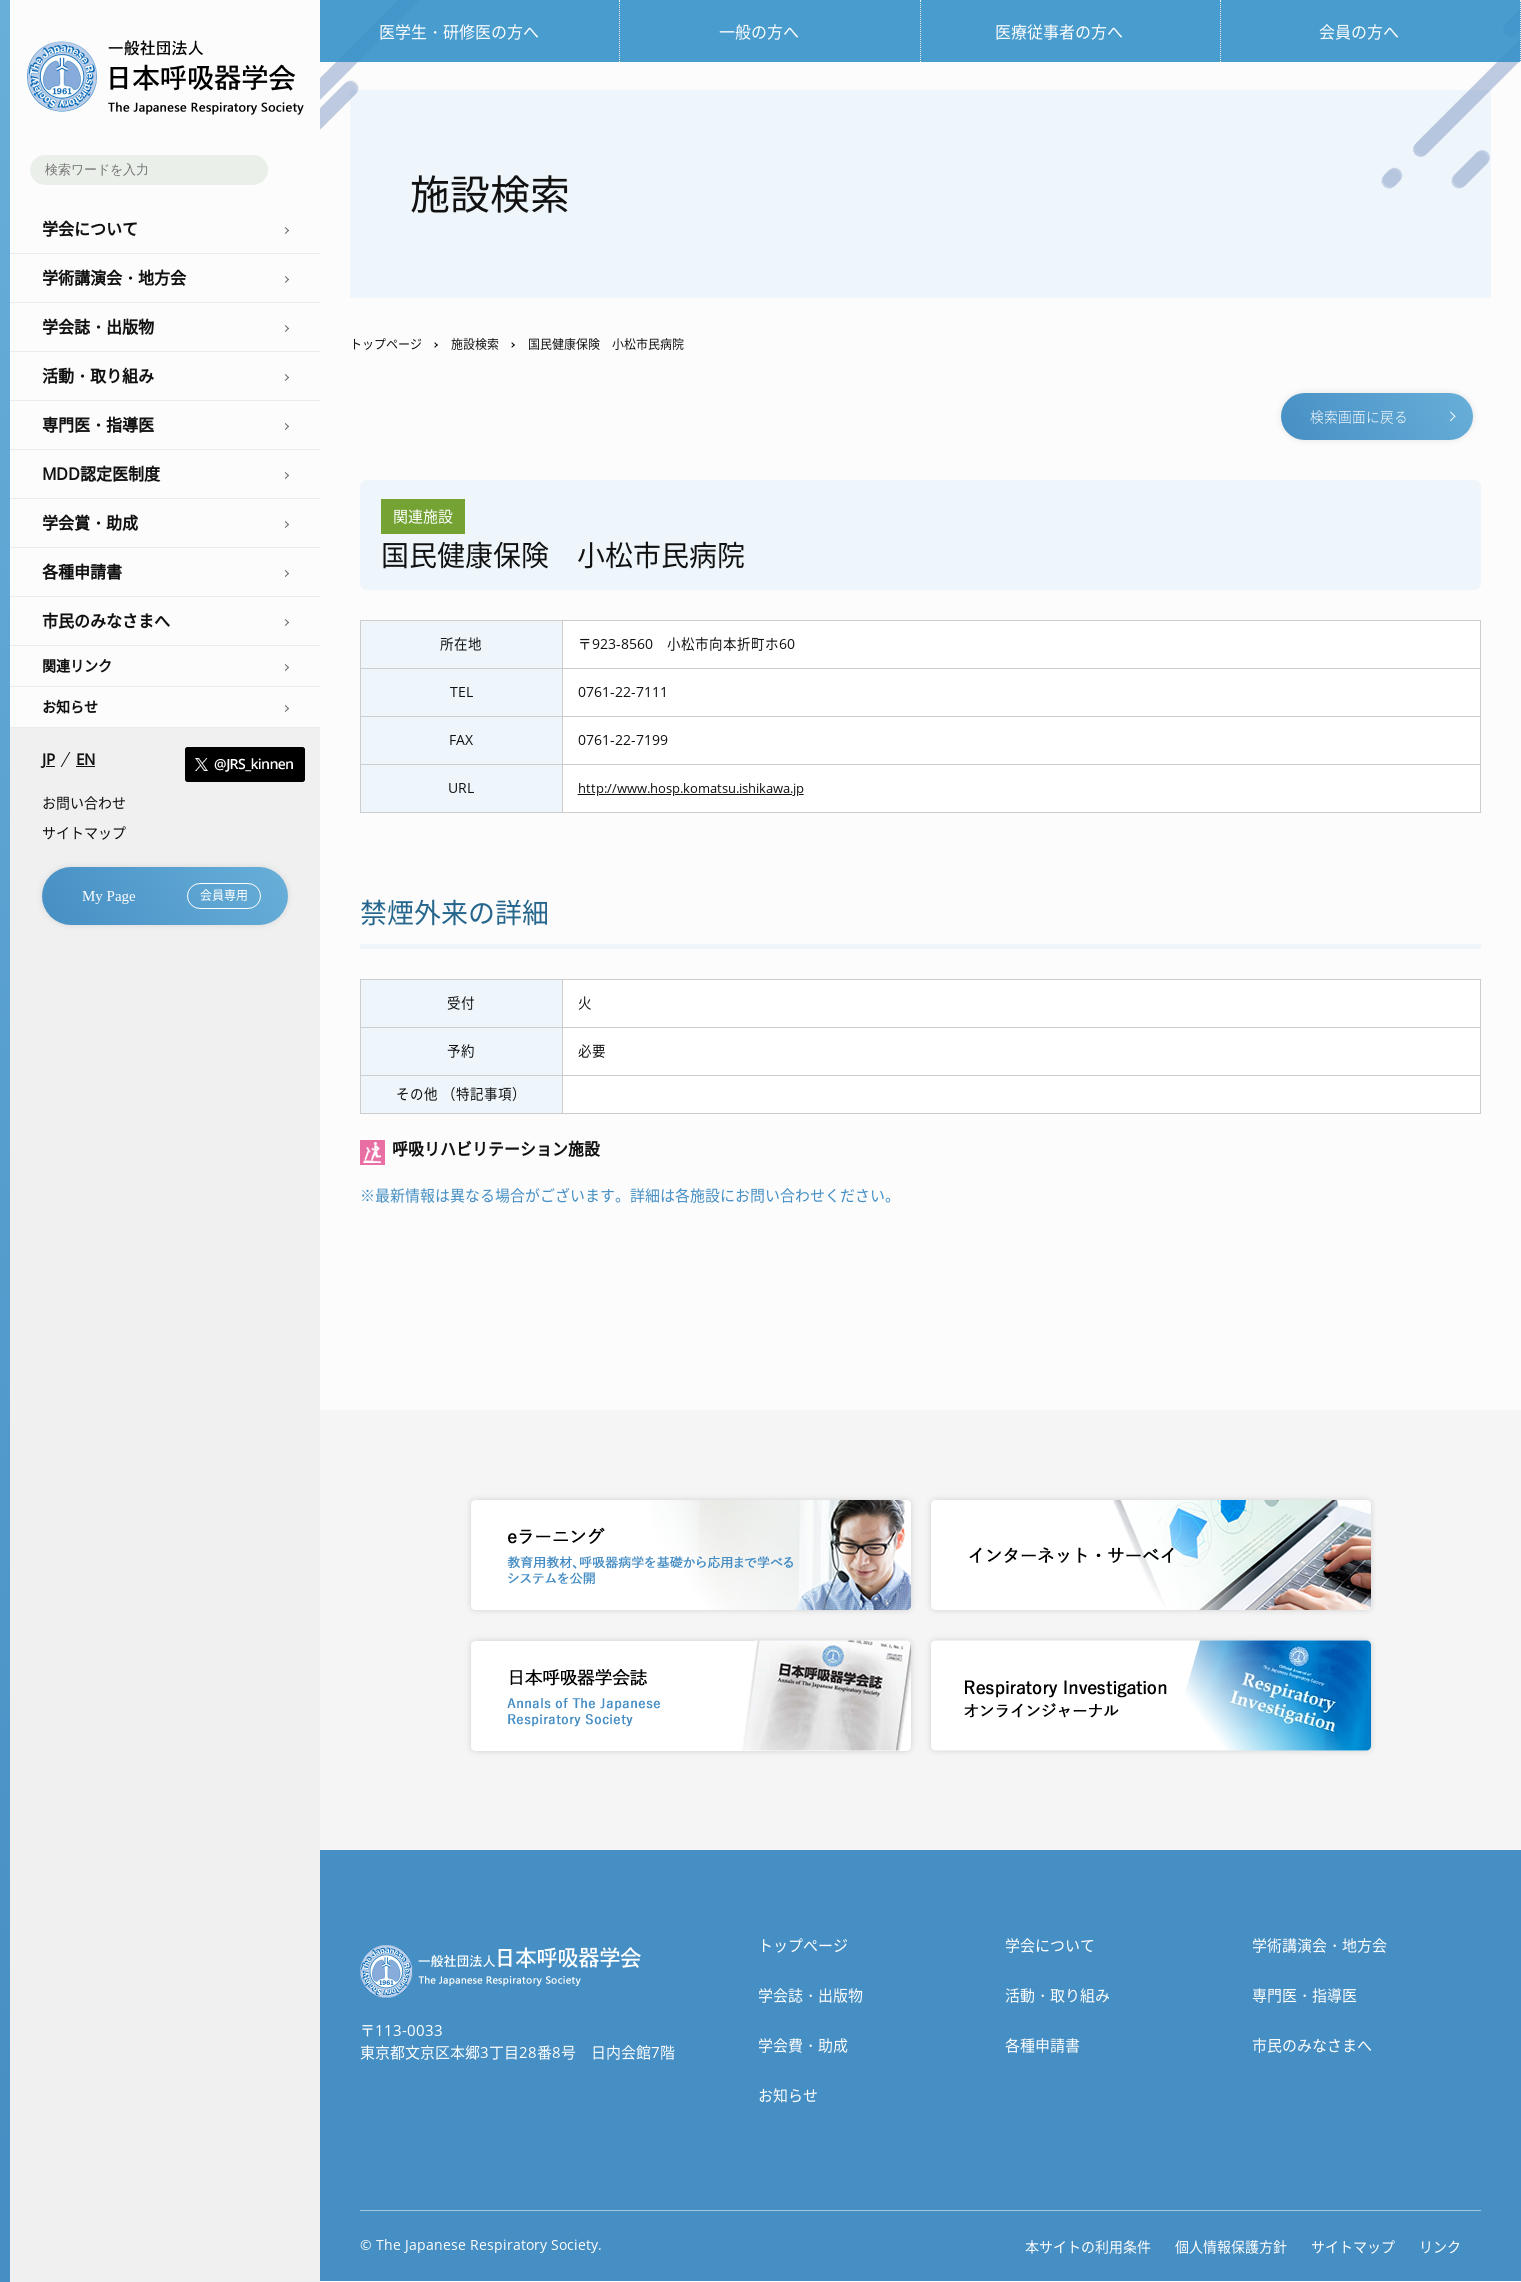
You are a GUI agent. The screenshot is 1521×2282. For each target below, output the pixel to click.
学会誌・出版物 (810, 1996)
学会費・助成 (803, 2046)
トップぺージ (803, 1946)
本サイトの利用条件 (1088, 2247)
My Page (171, 896)
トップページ (386, 344)
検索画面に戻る (1360, 416)
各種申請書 (1042, 2046)
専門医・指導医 (1304, 1996)
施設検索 (475, 344)
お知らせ (70, 706)
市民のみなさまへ (1312, 2046)
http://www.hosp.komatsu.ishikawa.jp (704, 790)
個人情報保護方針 (1231, 2247)
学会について (1050, 1946)
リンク (1440, 2247)
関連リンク (77, 665)
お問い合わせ (84, 802)
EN (85, 759)
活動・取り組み (1057, 1996)
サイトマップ (84, 832)
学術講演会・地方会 (1319, 1946)
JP (48, 759)
